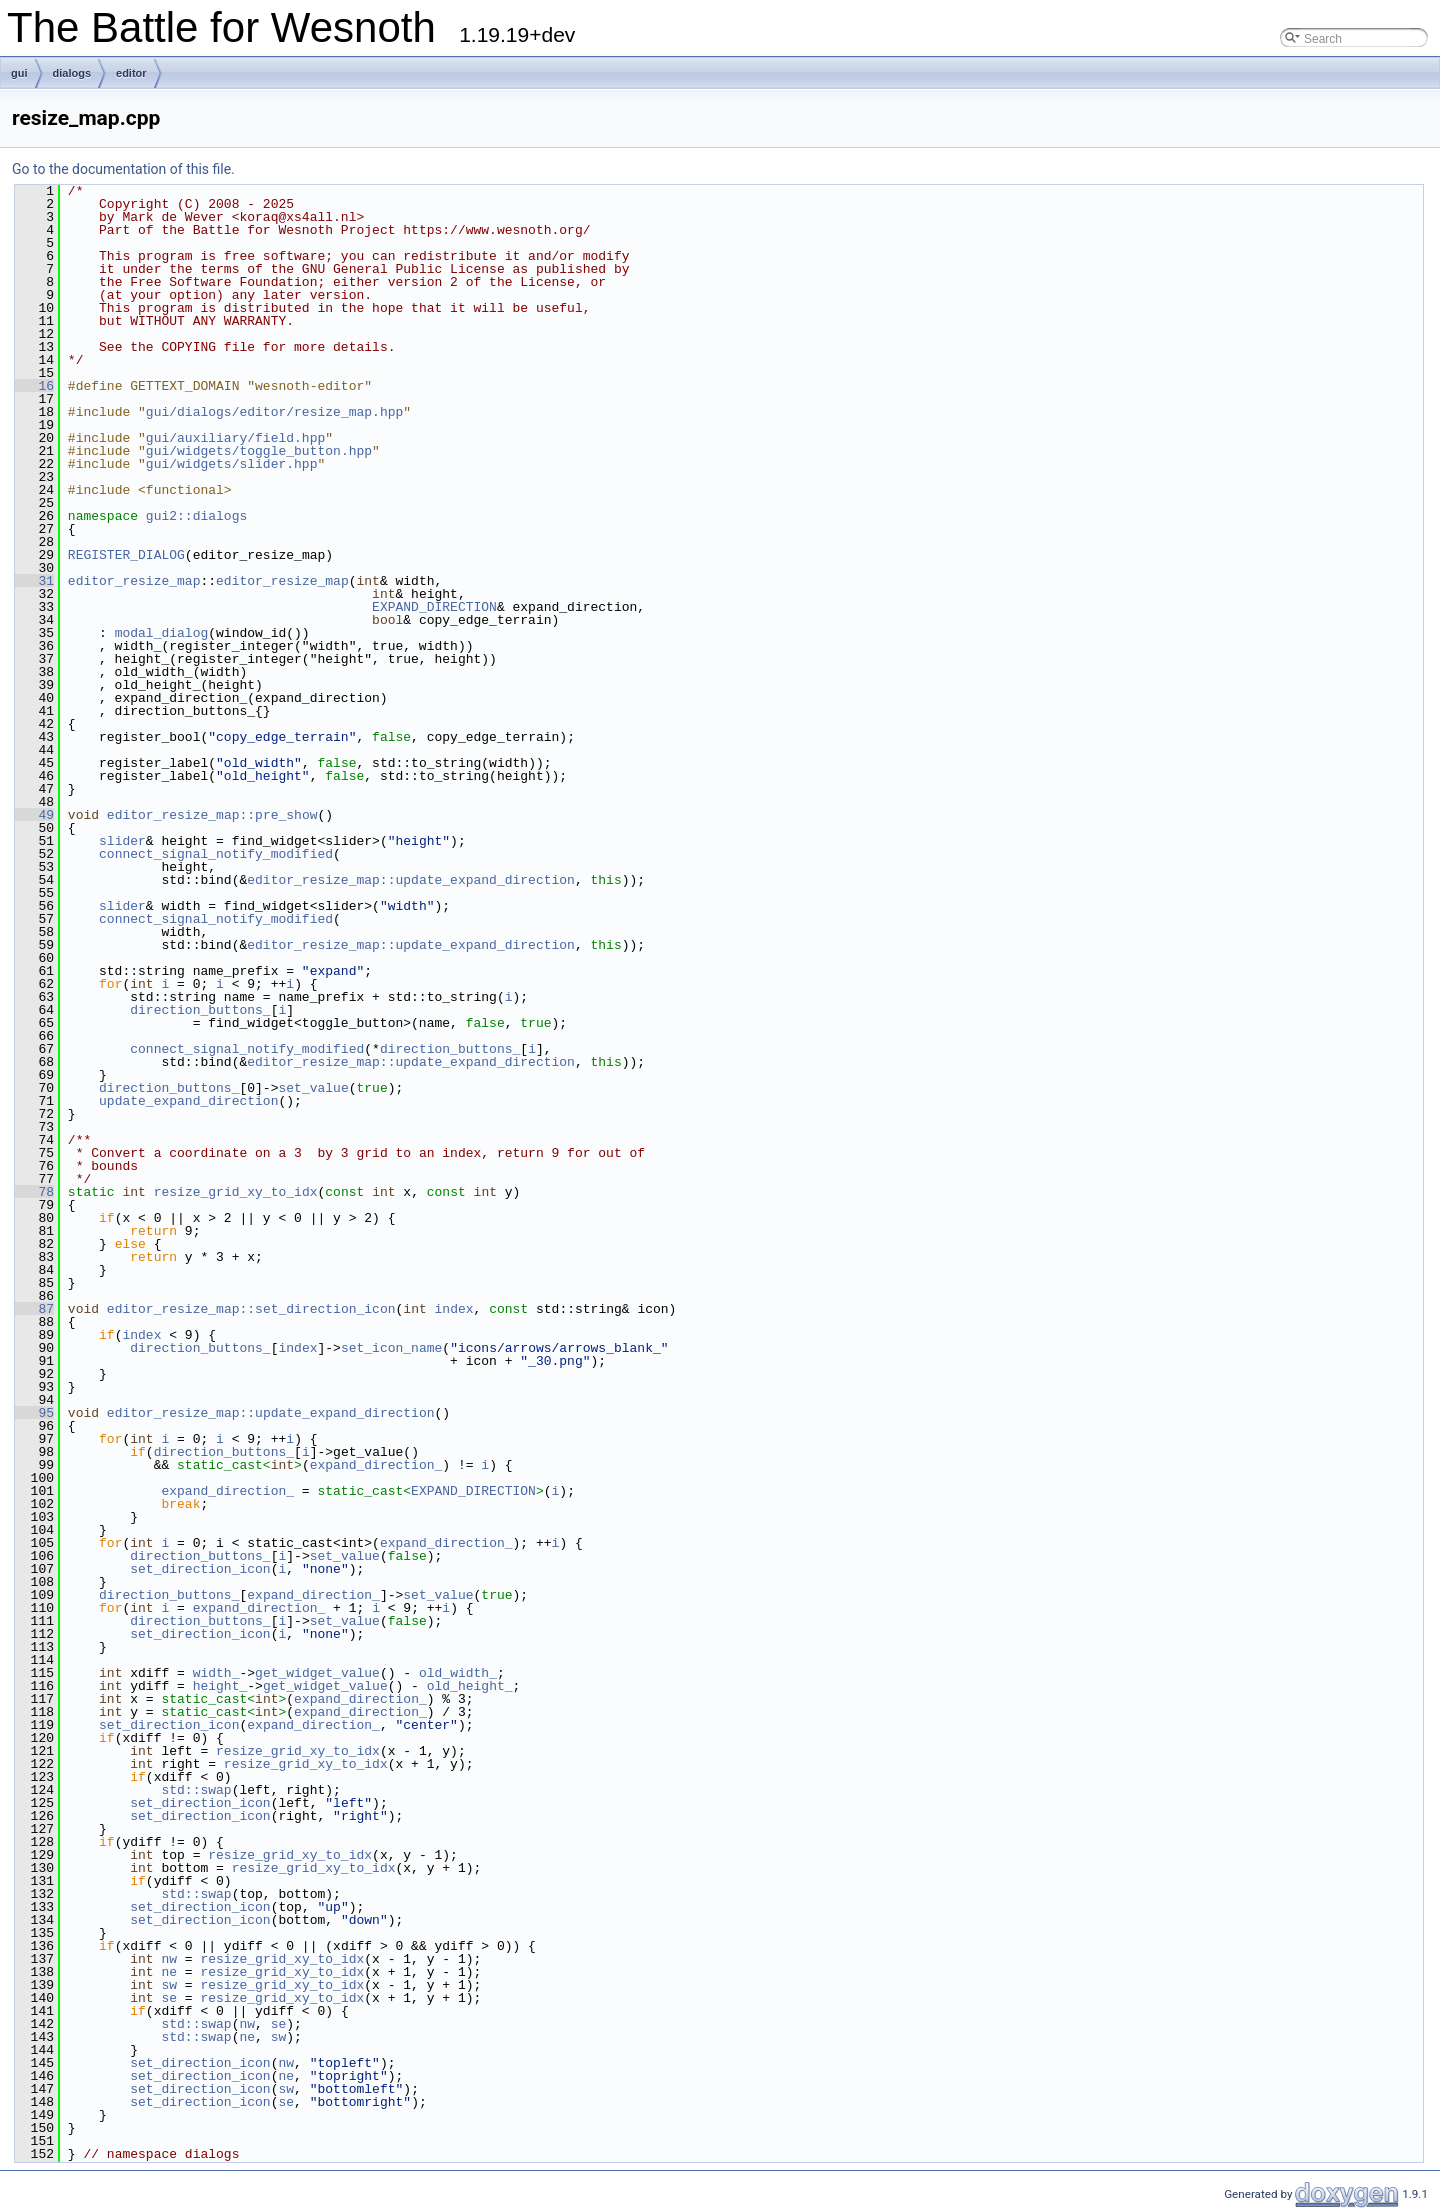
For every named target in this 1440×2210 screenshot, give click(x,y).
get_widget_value (317, 1673)
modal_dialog (162, 633)
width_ (216, 1673)
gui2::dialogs (196, 516)
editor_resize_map (134, 581)
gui (19, 73)
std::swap (196, 1790)
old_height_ (470, 1686)
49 (34, 815)
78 (34, 1192)
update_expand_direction (188, 1101)
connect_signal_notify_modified (216, 854)
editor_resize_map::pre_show (212, 815)
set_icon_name (391, 1348)
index (453, 1309)
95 (34, 1413)
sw (169, 1985)
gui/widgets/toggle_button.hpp (259, 451)
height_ (220, 1686)
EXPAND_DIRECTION (434, 607)
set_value (313, 1088)
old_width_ (458, 1673)
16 (34, 386)
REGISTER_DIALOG (126, 555)
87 (34, 1309)
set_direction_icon (200, 1569)
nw (169, 1959)
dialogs (72, 73)
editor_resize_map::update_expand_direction (411, 880)
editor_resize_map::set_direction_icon (251, 1309)
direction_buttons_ (200, 1010)
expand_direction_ (376, 1465)
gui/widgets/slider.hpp (232, 464)
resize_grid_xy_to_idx (236, 1192)
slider (122, 841)
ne (169, 1972)
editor (131, 73)
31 (34, 581)
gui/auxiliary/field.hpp (235, 438)
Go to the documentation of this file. (123, 169)
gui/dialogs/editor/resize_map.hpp (274, 412)
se (169, 1998)
